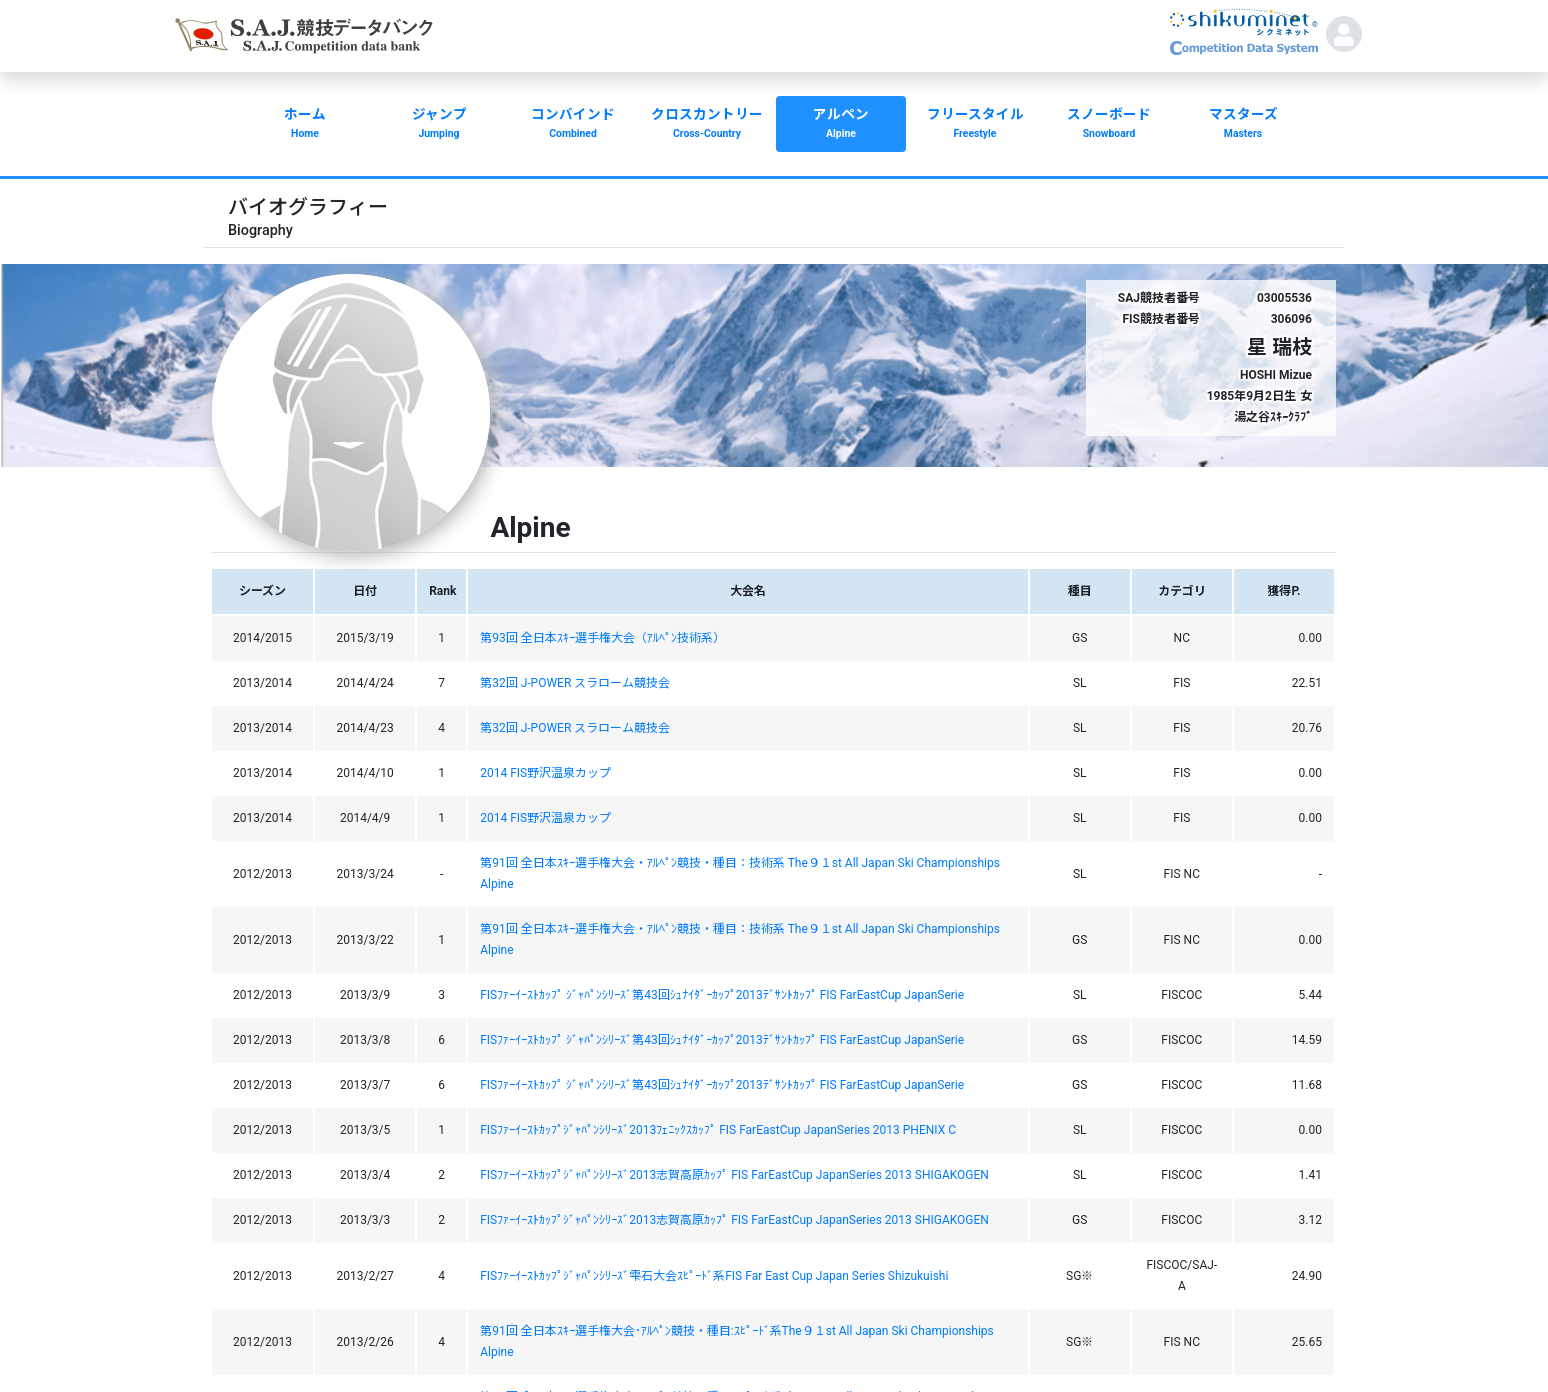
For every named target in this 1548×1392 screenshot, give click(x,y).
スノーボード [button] (1109, 125)
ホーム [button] (305, 125)
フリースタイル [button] (975, 125)
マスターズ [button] (1243, 125)
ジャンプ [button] (439, 125)
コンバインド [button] (573, 125)
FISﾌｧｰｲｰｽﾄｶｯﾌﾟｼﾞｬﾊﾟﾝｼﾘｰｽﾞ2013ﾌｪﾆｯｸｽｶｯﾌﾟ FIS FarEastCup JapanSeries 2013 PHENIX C (718, 1130)
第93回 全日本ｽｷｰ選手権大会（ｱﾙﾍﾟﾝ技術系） (602, 638)
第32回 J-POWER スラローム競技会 (575, 683)
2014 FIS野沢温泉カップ (545, 773)
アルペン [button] (841, 125)
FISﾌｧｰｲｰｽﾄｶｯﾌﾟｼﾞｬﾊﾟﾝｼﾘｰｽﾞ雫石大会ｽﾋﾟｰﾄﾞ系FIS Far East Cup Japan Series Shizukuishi (714, 1276)
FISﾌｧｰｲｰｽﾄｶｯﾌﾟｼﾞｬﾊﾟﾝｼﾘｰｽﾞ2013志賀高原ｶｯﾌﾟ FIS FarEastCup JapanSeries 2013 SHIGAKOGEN (734, 1175)
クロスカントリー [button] (707, 125)
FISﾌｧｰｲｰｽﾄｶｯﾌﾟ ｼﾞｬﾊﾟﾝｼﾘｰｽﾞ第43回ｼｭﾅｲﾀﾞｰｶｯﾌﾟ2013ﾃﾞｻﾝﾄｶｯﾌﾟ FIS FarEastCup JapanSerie (722, 995)
